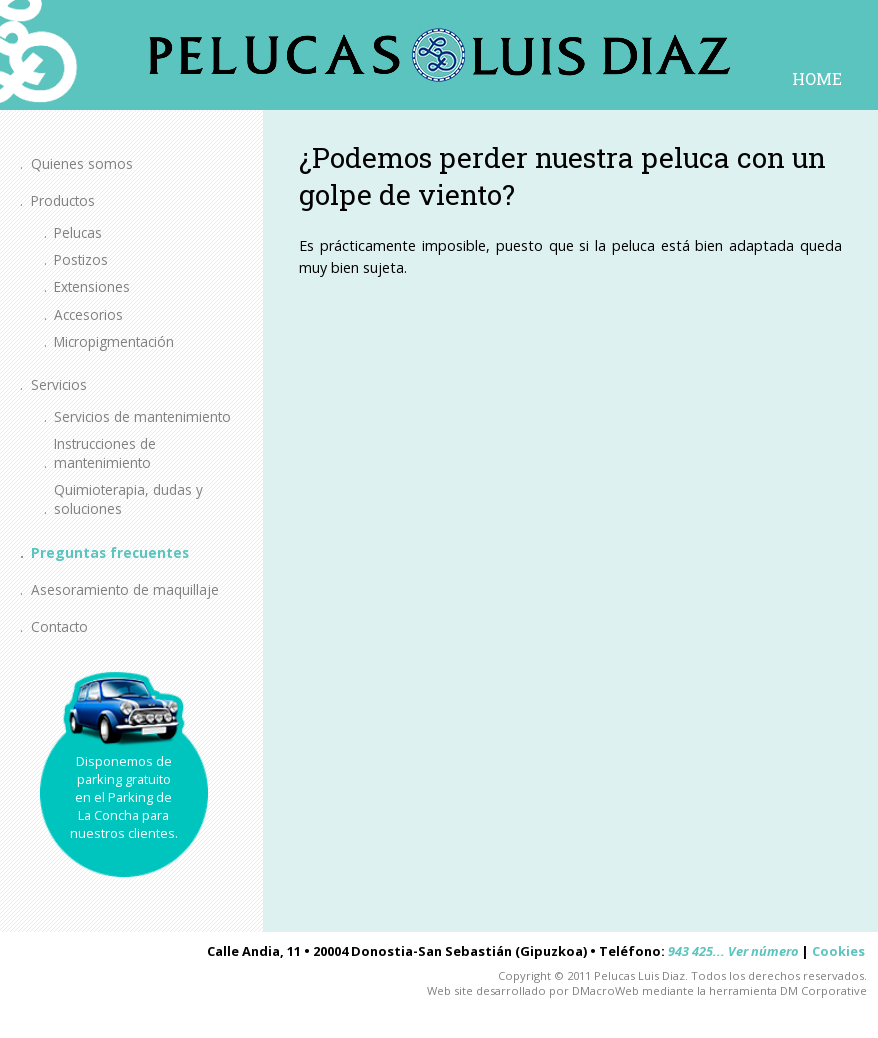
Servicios (59, 384)
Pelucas (78, 232)
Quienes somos (82, 163)
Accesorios (88, 314)
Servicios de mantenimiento (142, 416)
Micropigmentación (114, 341)
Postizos (81, 259)
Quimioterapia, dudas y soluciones (128, 499)
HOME (817, 78)
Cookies (838, 951)
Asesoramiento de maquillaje (125, 589)
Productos (63, 200)
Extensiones (92, 286)
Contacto (59, 626)
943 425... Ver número (733, 951)
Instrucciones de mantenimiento (105, 453)
